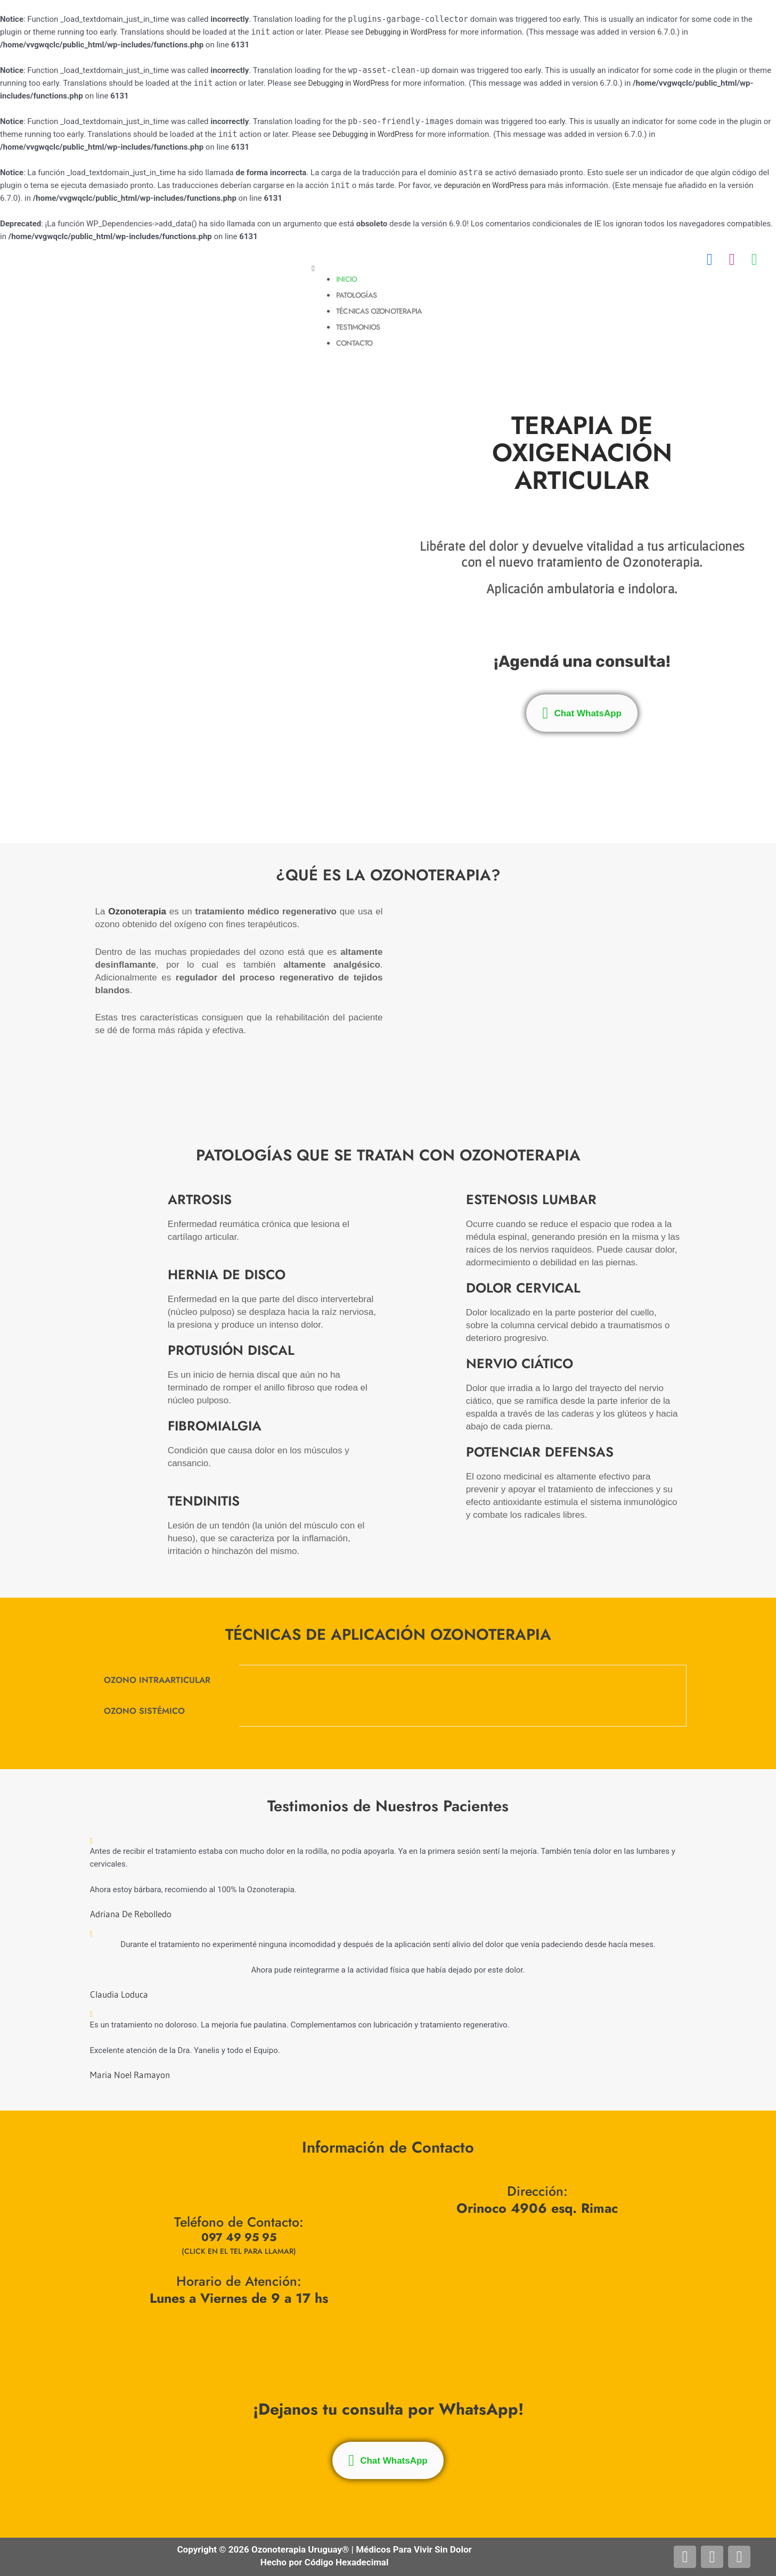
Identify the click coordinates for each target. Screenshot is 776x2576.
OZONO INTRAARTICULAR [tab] (157, 1680)
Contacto (358, 343)
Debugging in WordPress (409, 32)
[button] (538, 269)
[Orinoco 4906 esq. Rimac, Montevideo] (537, 2280)
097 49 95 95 (239, 2238)
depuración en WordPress (489, 185)
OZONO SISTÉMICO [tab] (144, 1711)
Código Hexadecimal (347, 2562)
